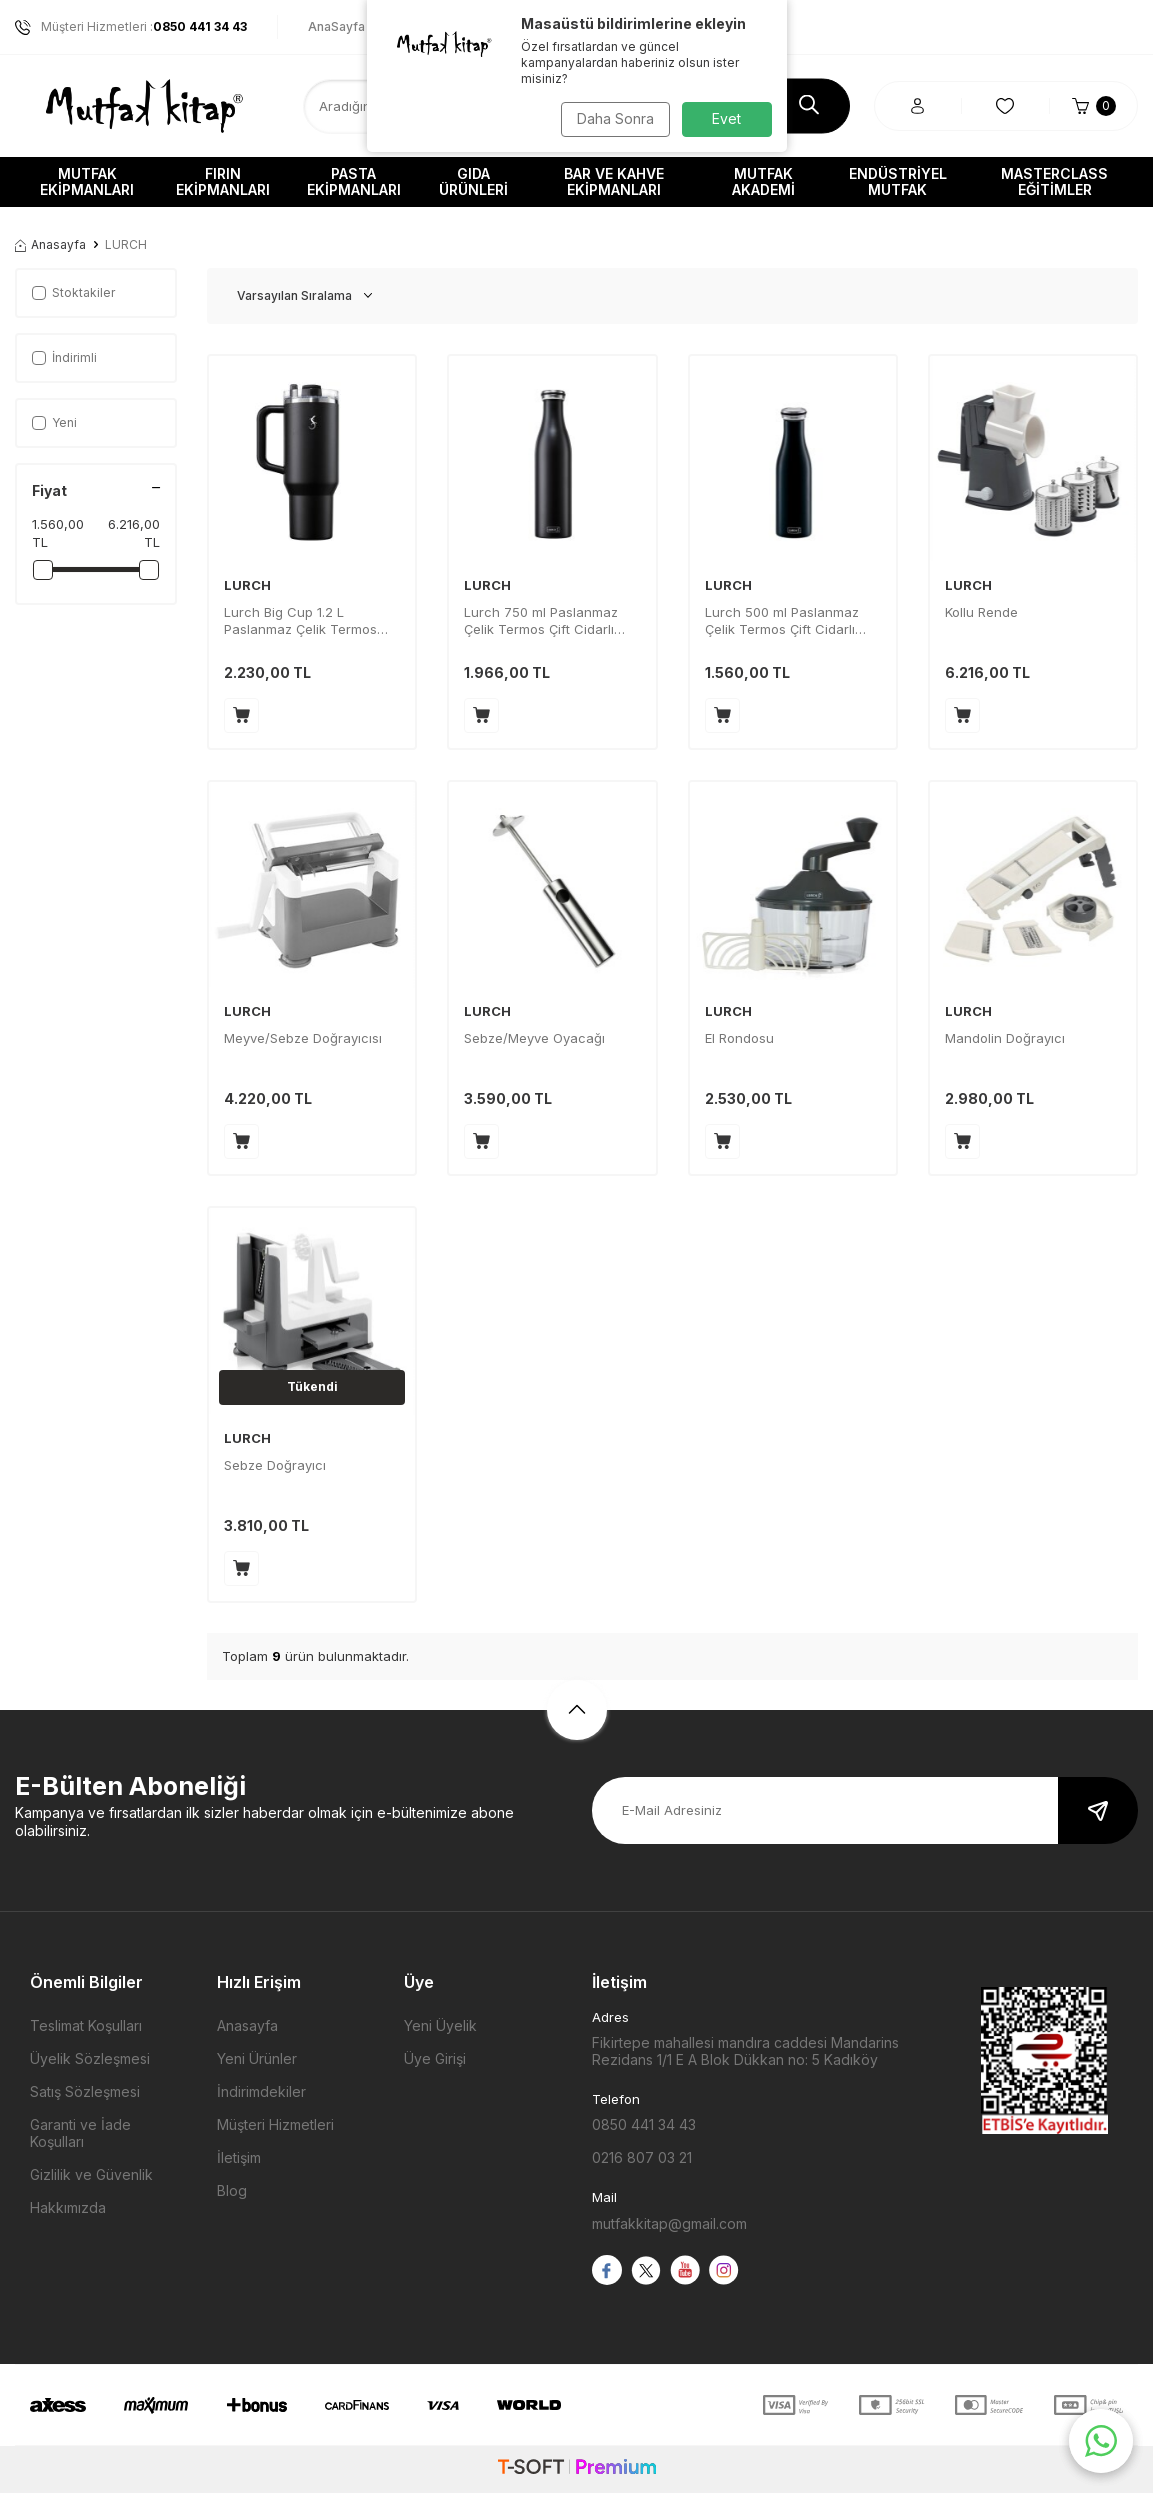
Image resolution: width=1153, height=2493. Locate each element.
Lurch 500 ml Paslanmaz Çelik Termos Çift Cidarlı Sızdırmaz (782, 621)
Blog (232, 2190)
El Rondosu (739, 1038)
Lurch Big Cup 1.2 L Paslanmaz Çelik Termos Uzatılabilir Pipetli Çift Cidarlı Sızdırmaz (311, 621)
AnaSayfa (336, 26)
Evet (726, 118)
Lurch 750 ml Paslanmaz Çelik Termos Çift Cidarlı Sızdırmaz (541, 621)
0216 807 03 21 (642, 2157)
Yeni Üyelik (440, 2025)
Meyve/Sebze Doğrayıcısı (303, 1038)
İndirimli (64, 357)
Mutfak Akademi (763, 181)
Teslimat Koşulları (86, 2025)
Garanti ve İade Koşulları (80, 2133)
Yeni (54, 422)
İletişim (239, 2157)
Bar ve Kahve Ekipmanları (614, 181)
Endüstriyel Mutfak (898, 181)
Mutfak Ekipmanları (87, 181)
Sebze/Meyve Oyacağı (534, 1038)
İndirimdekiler (261, 2091)
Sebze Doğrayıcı (275, 1465)
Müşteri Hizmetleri (275, 2124)
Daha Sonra (612, 118)
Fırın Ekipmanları (223, 181)
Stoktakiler (73, 292)
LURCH (247, 585)
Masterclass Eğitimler (1054, 181)
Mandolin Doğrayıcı (1005, 1038)
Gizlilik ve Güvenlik (91, 2174)
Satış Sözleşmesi (85, 2091)
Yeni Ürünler (257, 2058)
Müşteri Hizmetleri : (131, 27)
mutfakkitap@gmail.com (669, 2223)
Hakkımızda (68, 2207)
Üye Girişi (435, 2058)
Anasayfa (50, 244)
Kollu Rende (981, 612)
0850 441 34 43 (644, 2124)
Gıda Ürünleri (473, 181)
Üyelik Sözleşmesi (90, 2058)
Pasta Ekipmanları (354, 181)
